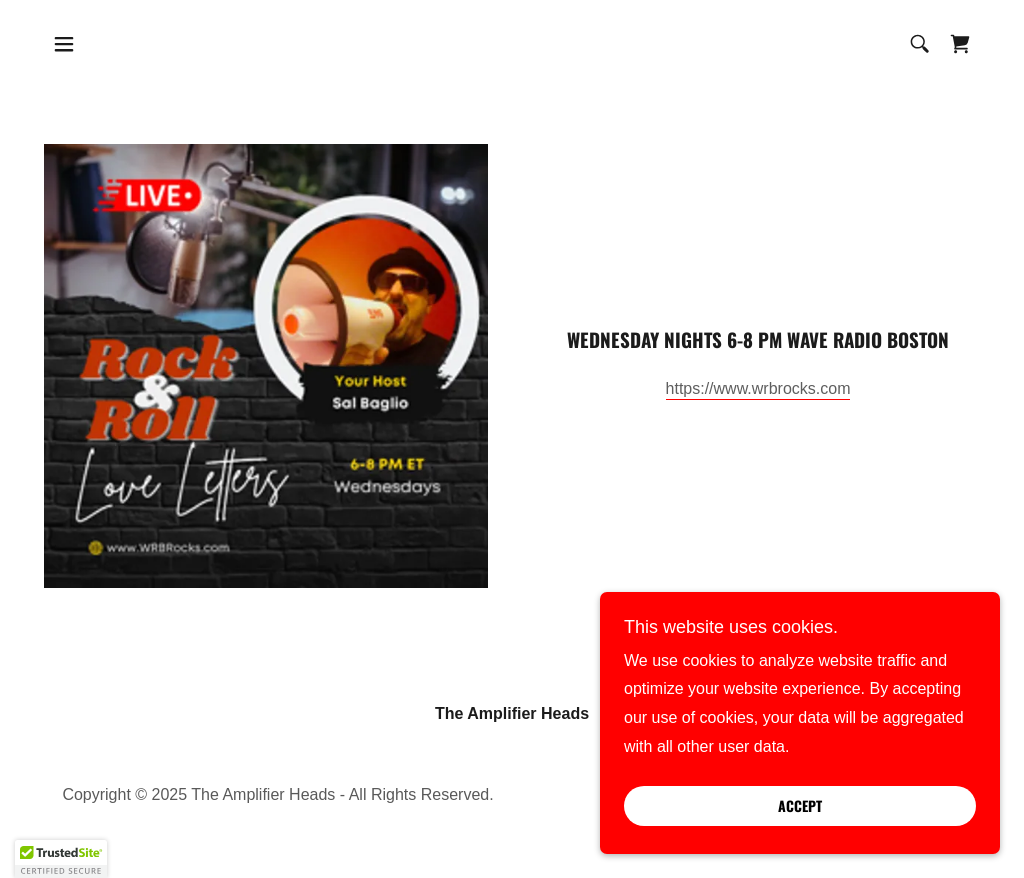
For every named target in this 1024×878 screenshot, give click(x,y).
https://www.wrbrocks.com (758, 388)
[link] (960, 44)
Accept (800, 806)
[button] (64, 44)
